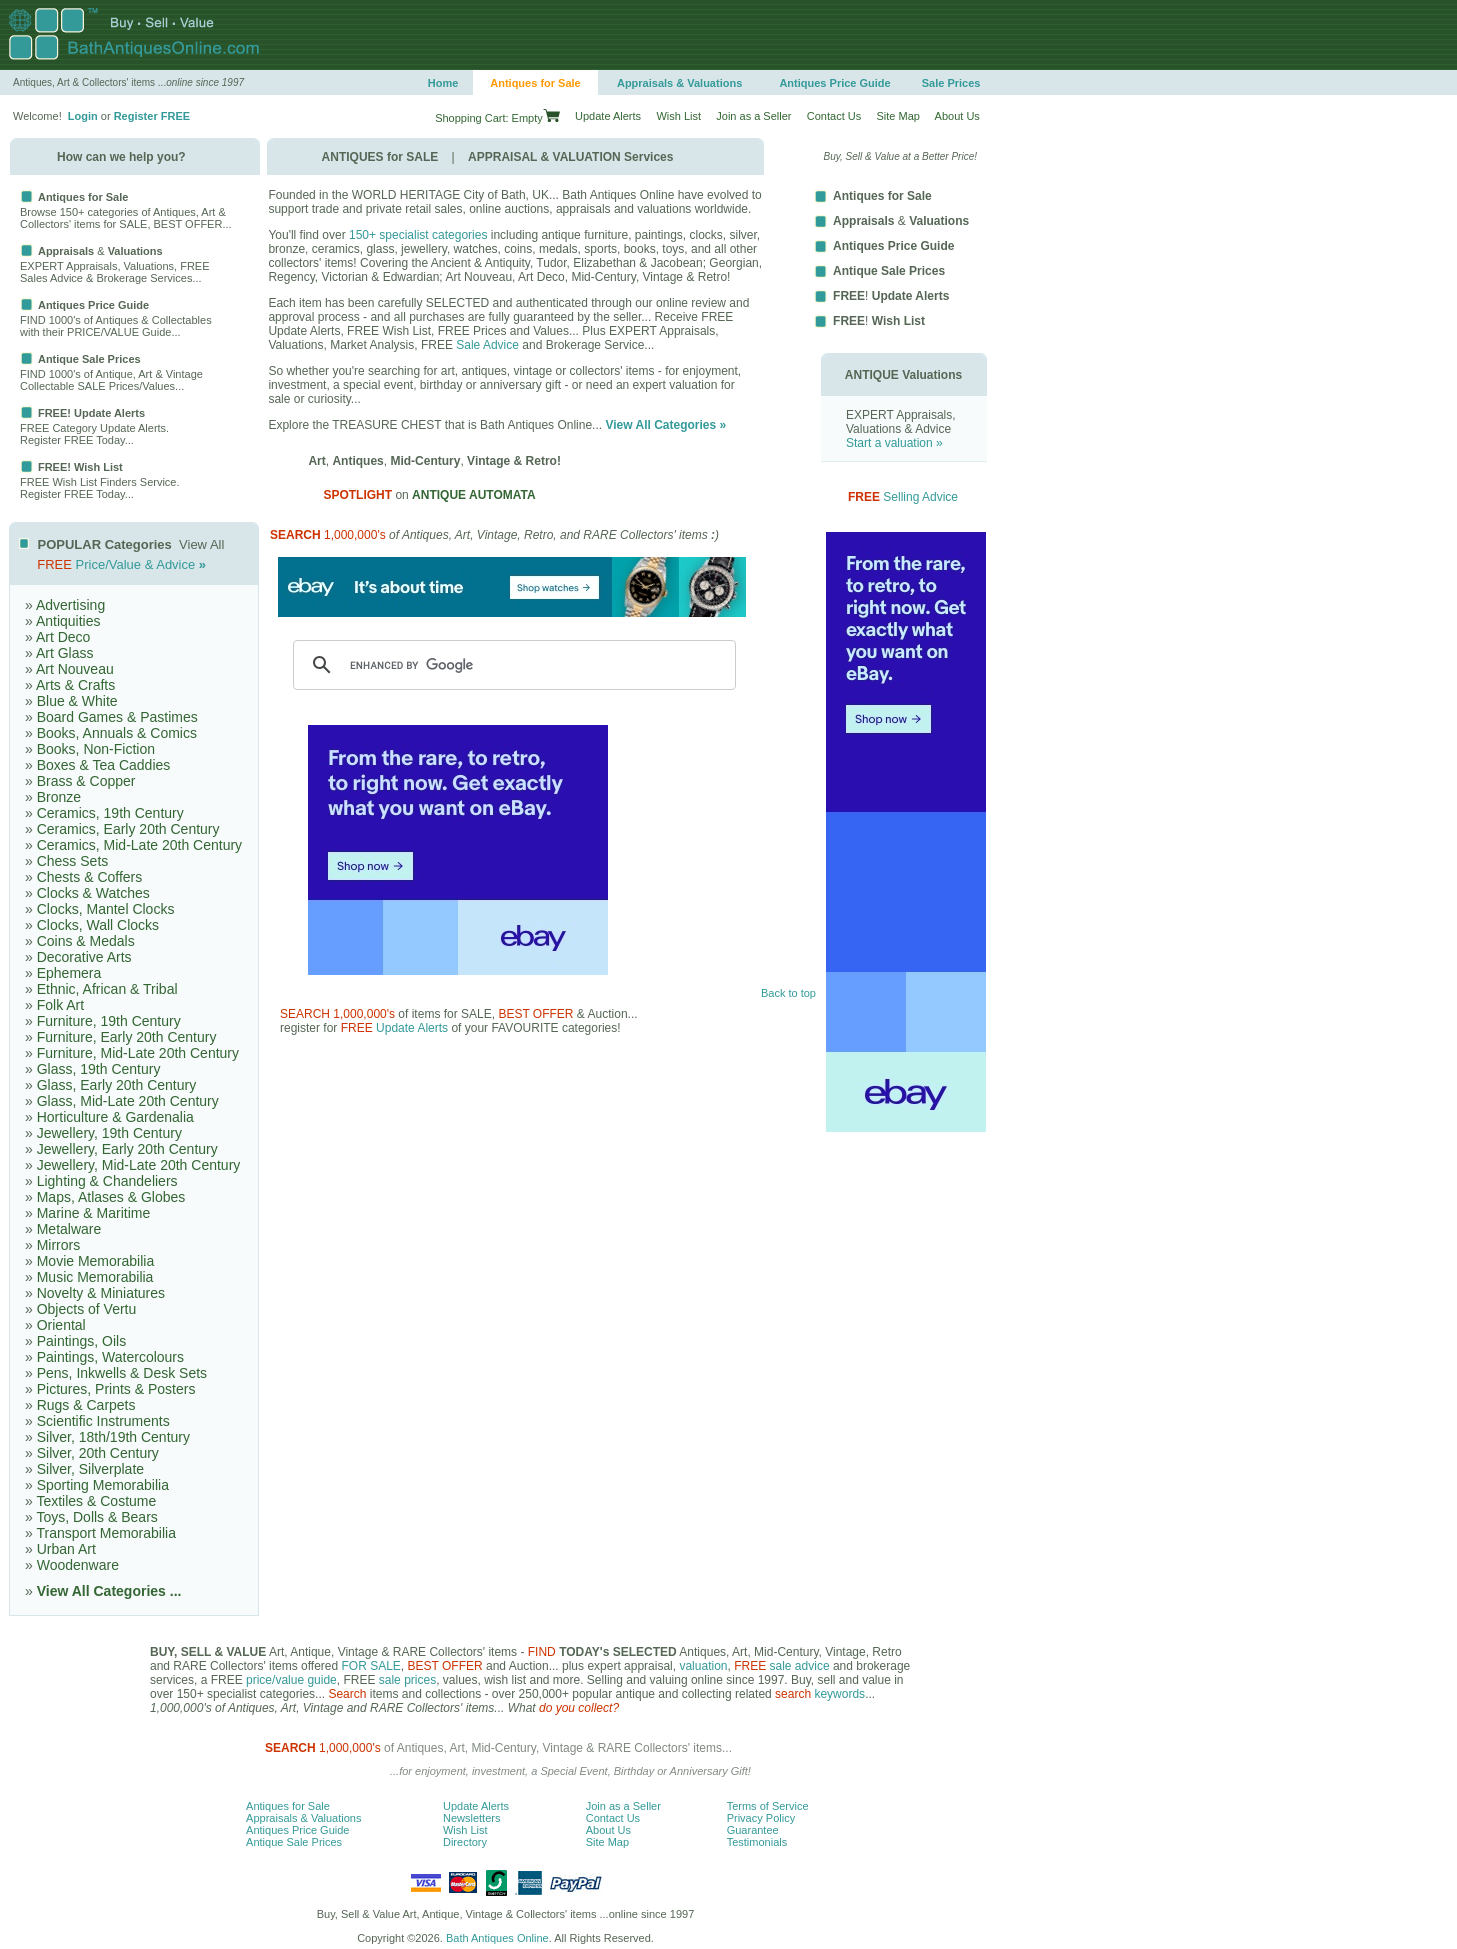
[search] (511, 665)
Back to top (788, 993)
